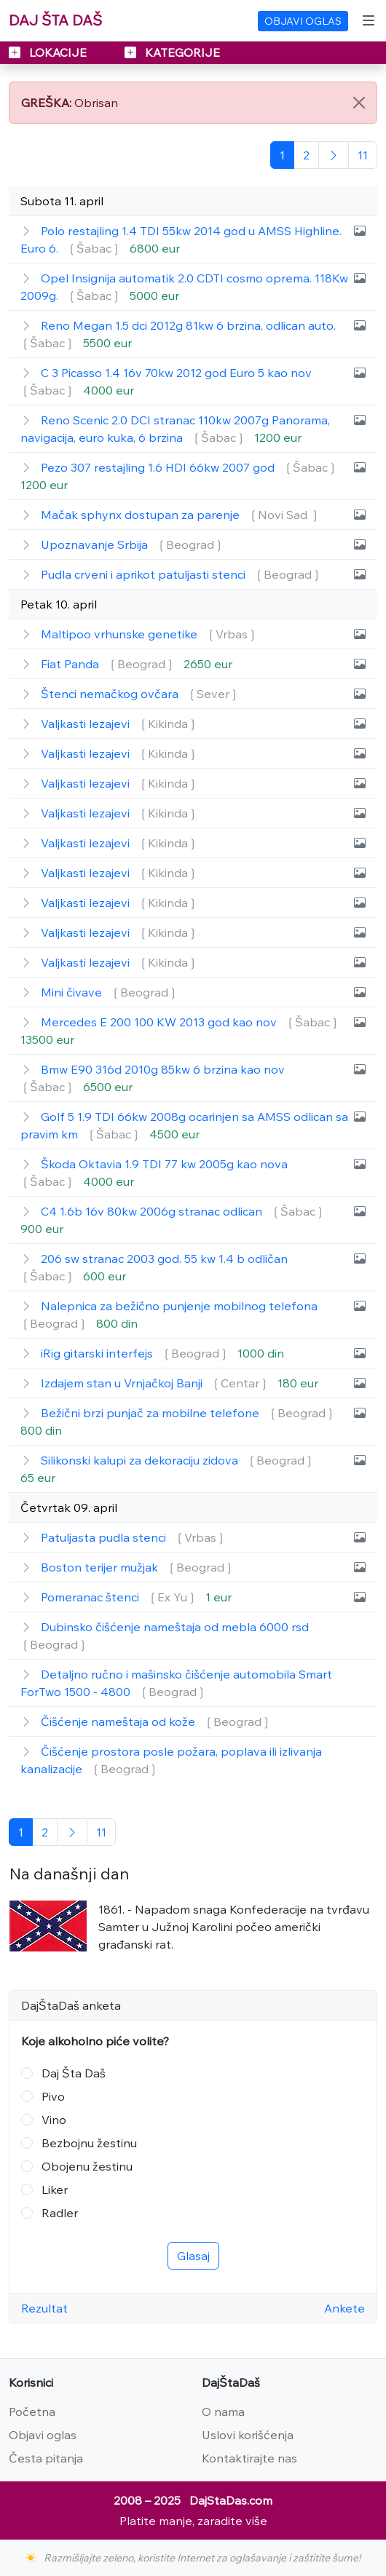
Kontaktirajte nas (249, 2458)
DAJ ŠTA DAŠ (55, 20)
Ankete (344, 2308)
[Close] (359, 102)
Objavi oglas (42, 2435)
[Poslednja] (362, 155)
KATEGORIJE (172, 52)
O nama (223, 2411)
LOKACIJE (49, 52)
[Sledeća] (333, 155)
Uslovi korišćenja (248, 2435)
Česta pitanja (46, 2458)
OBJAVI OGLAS (303, 21)
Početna (32, 2411)
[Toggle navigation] (368, 20)
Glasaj (193, 2255)
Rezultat (44, 2308)
